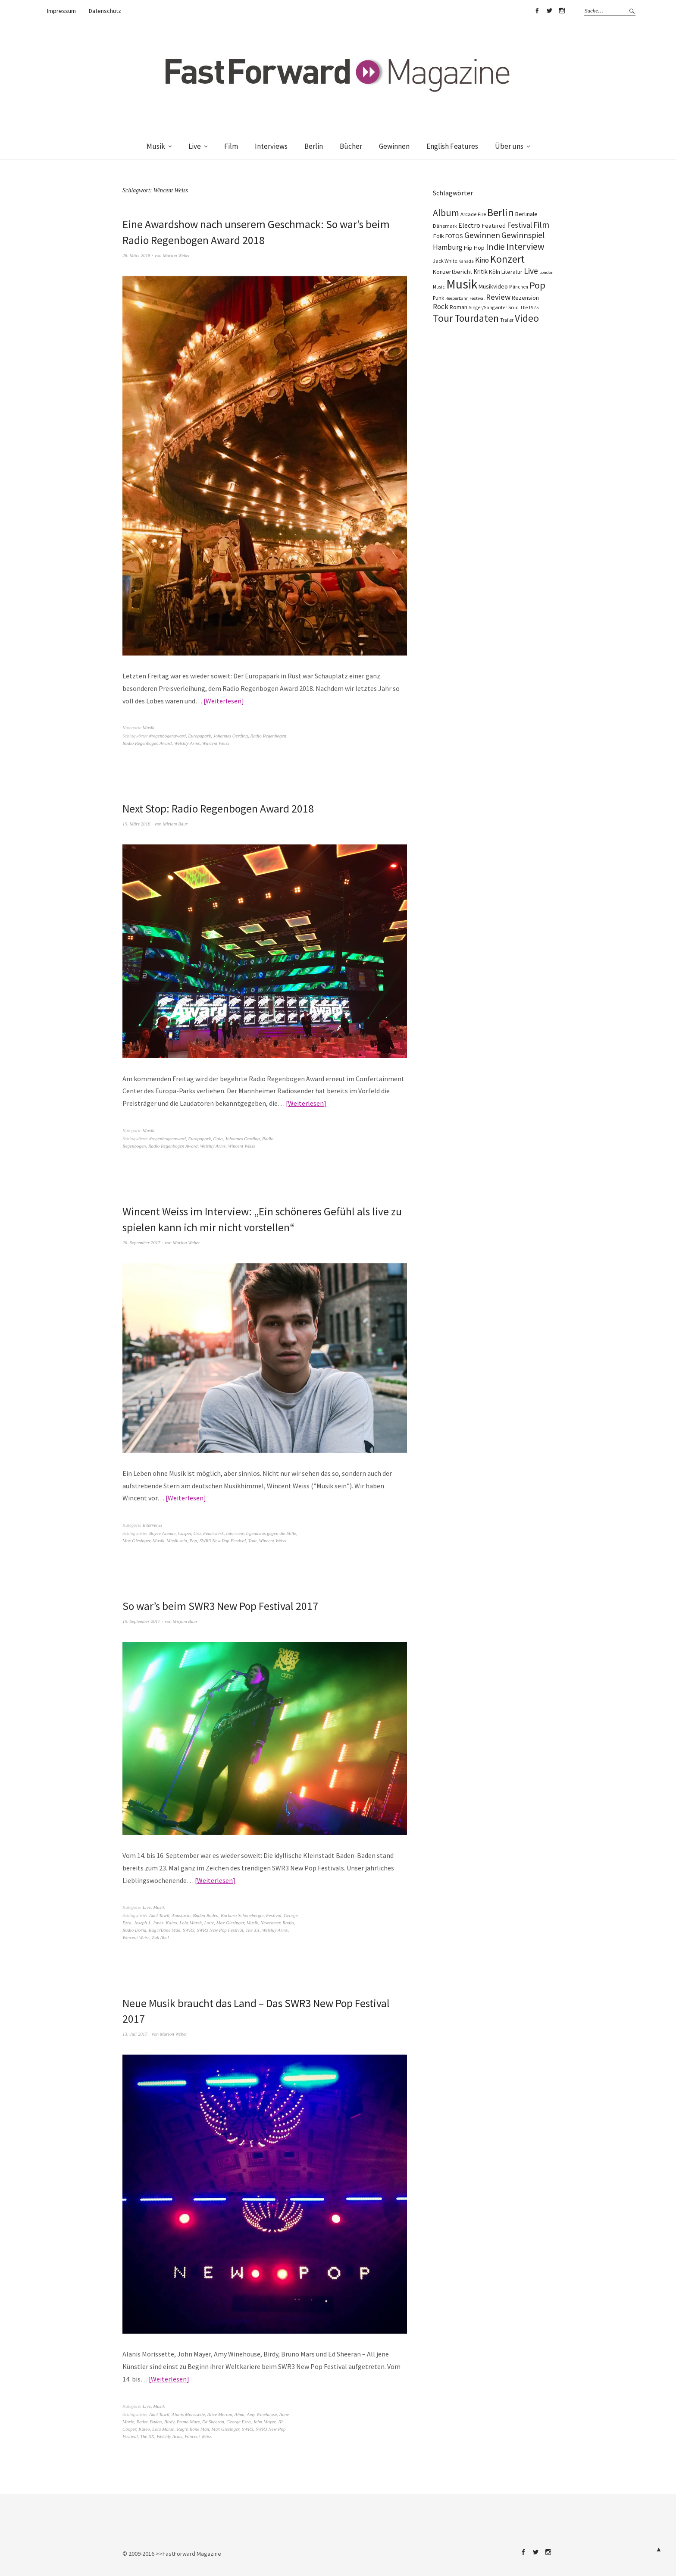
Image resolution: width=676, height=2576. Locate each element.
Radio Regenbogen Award (147, 742)
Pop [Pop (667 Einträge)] (537, 285)
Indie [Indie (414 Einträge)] (495, 246)
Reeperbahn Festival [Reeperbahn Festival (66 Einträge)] (465, 298)
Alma (239, 2412)
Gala (218, 1138)
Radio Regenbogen (268, 735)
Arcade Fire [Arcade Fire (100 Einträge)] (473, 213)
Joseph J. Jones (148, 1921)
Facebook (536, 10)
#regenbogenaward (167, 735)
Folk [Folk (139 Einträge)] (438, 236)
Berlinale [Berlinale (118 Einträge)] (526, 214)
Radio (288, 1921)
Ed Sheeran (213, 2419)
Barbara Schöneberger (242, 1914)
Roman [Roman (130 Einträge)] (458, 307)
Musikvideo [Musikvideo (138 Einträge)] (493, 286)
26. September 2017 (141, 1241)
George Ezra (238, 2419)
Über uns (509, 146)
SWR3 (188, 1929)
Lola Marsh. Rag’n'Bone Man (180, 2427)
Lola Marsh (190, 1921)
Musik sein (176, 1539)
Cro (197, 1532)
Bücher (351, 146)
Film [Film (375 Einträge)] (541, 224)
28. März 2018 (136, 254)
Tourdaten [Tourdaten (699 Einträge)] (476, 318)
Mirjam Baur (175, 823)
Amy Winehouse (262, 2412)
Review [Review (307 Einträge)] (498, 297)
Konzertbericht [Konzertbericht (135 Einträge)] (452, 272)
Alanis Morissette (188, 2412)
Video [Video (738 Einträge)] (527, 318)
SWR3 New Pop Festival (222, 1539)
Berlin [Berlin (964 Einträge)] (500, 212)
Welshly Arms (187, 742)
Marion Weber (176, 254)
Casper (184, 1532)
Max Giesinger (136, 1539)
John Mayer (264, 2419)
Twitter (549, 10)
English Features (452, 146)
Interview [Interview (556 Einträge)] (525, 246)
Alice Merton (219, 2412)
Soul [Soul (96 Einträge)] (513, 307)
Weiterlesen (223, 700)
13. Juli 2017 (134, 2032)
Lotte (209, 1921)
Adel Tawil (159, 1914)
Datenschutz (105, 11)
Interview (235, 1532)
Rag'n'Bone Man (164, 1929)
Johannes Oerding (230, 735)
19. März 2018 (136, 823)
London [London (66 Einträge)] (546, 272)
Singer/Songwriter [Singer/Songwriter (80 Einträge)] (488, 307)
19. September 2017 (141, 1619)
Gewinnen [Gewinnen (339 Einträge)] (482, 235)
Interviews (271, 146)
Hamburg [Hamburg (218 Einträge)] (448, 247)
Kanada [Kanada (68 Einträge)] (466, 261)
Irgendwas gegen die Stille (271, 1532)
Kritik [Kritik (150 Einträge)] (480, 271)
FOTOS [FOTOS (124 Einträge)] (454, 236)
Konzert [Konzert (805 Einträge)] (507, 259)
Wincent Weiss (215, 742)
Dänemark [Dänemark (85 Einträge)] (445, 226)
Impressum (61, 11)
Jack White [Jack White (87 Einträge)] (445, 260)
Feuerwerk (213, 1532)
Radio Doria (134, 1929)
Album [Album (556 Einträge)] (446, 213)
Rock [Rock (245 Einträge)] (440, 306)
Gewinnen (394, 146)
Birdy (169, 2419)
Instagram (561, 10)
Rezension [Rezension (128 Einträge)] (525, 297)
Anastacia (181, 1914)
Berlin (313, 146)
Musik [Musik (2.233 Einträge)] (461, 284)
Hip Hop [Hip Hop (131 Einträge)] (474, 247)
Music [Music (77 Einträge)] (439, 287)
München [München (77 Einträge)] (518, 287)
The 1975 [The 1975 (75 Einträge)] (529, 307)
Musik (156, 146)
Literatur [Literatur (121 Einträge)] (512, 272)
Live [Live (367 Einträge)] (531, 271)
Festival (273, 1914)
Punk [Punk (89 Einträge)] (438, 298)
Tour (252, 1539)
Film (231, 146)
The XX (253, 1929)
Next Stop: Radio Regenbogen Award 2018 (219, 808)
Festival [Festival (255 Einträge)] (519, 225)
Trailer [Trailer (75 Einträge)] (506, 320)
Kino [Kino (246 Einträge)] (482, 260)
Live (194, 146)
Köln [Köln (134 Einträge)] (494, 272)
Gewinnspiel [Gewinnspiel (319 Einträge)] (523, 235)
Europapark (199, 735)
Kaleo (171, 1921)
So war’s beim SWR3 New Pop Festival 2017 (222, 1605)
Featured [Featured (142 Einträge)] (494, 225)
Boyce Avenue (162, 1532)
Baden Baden (206, 1914)
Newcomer (270, 1921)
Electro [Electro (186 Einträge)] (469, 225)
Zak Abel (160, 1936)
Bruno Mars (188, 2419)
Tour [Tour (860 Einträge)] (443, 318)
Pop (193, 1539)
